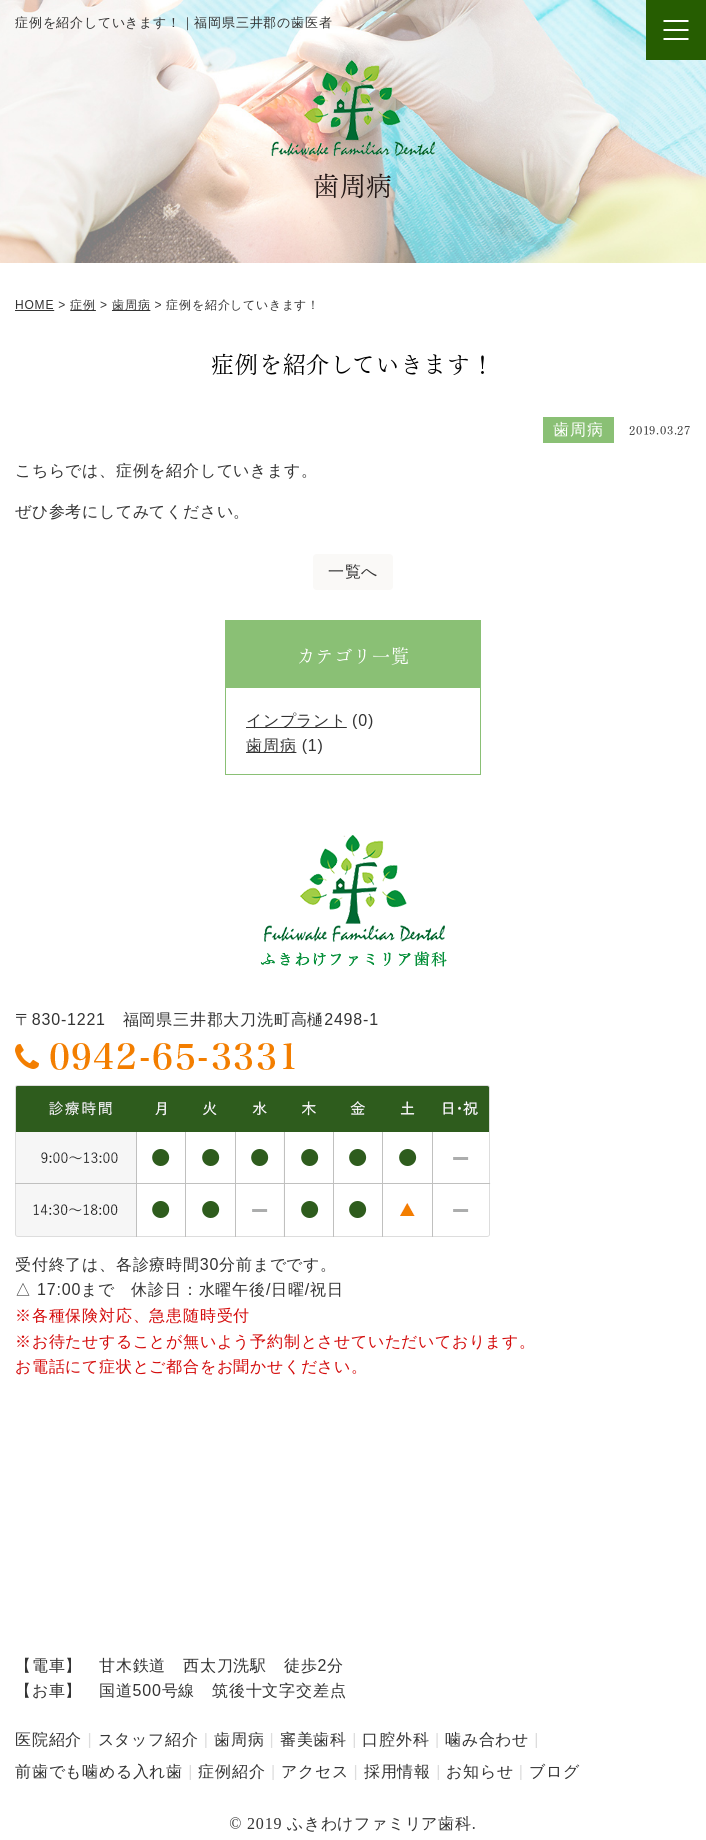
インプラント (296, 720)
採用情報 (397, 1771)
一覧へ (353, 571)
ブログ (554, 1771)
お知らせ (479, 1771)
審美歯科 (313, 1739)
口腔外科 (395, 1739)
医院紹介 (48, 1739)
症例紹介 (231, 1771)
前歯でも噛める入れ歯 (99, 1771)
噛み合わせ (487, 1739)
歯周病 (271, 745)
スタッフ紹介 (148, 1739)
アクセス (314, 1771)
